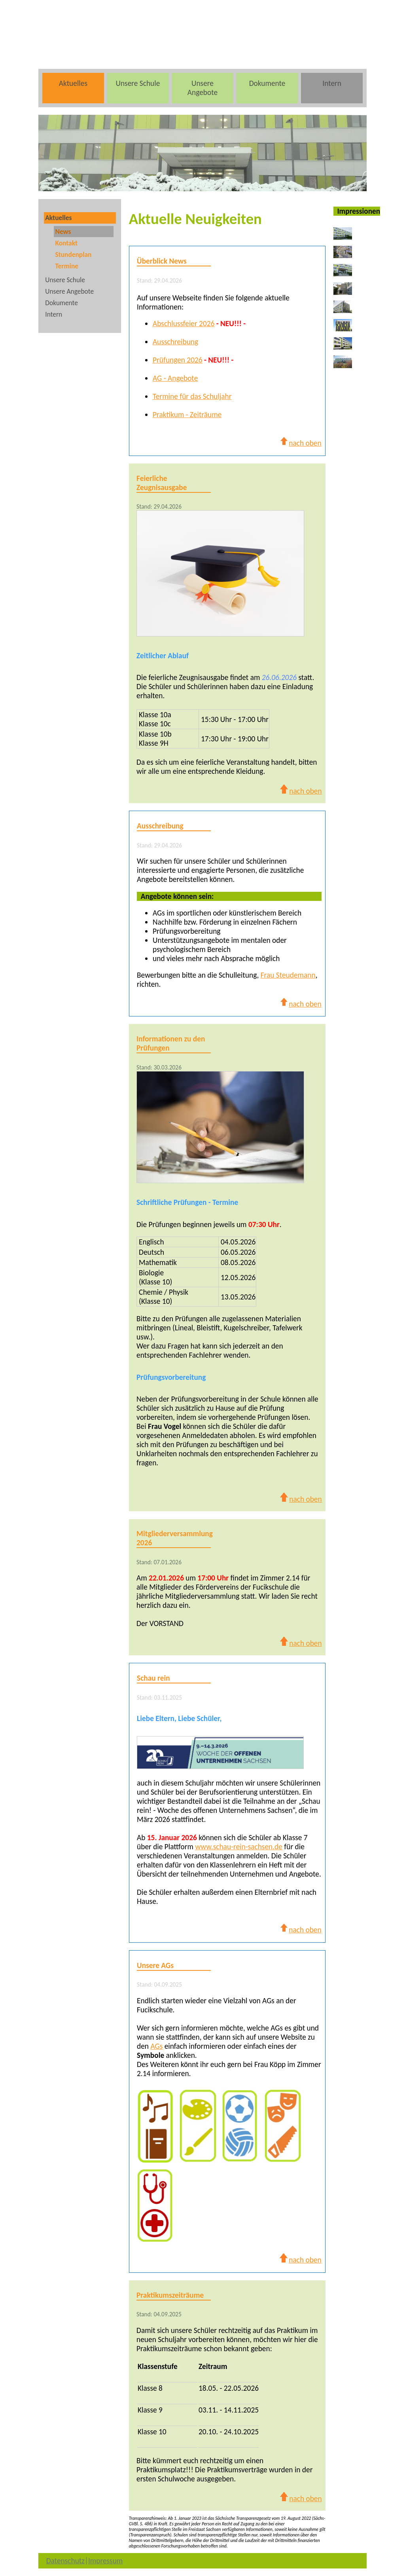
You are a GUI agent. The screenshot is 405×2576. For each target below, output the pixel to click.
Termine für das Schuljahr (192, 396)
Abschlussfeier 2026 (183, 323)
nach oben (300, 443)
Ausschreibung (175, 341)
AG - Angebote (175, 378)
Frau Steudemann (288, 975)
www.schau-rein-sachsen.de (238, 1846)
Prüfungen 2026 (177, 360)
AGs (156, 2046)
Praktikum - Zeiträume (187, 414)
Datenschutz (65, 2560)
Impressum (105, 2560)
